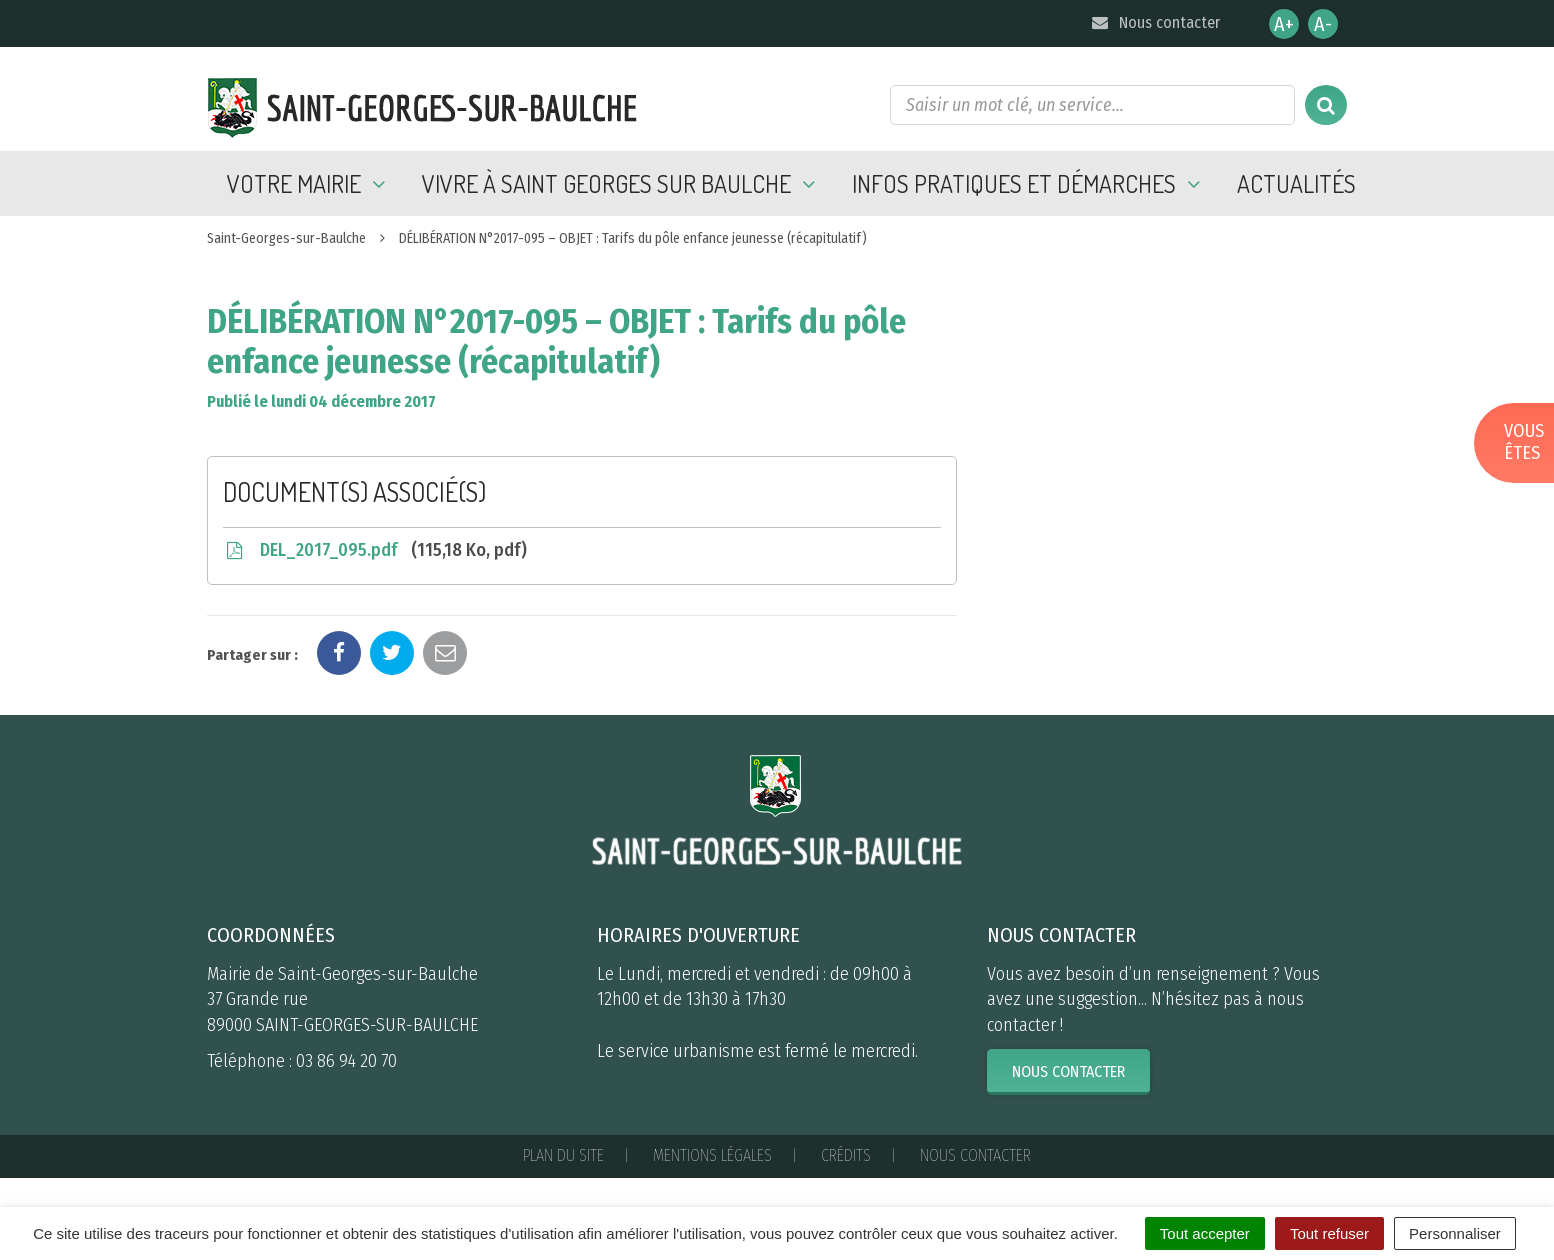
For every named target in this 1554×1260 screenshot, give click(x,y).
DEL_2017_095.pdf (375, 550)
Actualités (1296, 183)
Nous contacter (1154, 22)
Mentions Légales (712, 1155)
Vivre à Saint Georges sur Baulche (622, 183)
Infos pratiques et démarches (1029, 183)
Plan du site (563, 1155)
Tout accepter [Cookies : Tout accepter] (1205, 1233)
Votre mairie (309, 183)
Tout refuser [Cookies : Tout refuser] (1329, 1233)
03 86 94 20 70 (346, 1061)
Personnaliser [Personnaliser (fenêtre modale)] (1455, 1233)
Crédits (846, 1155)
